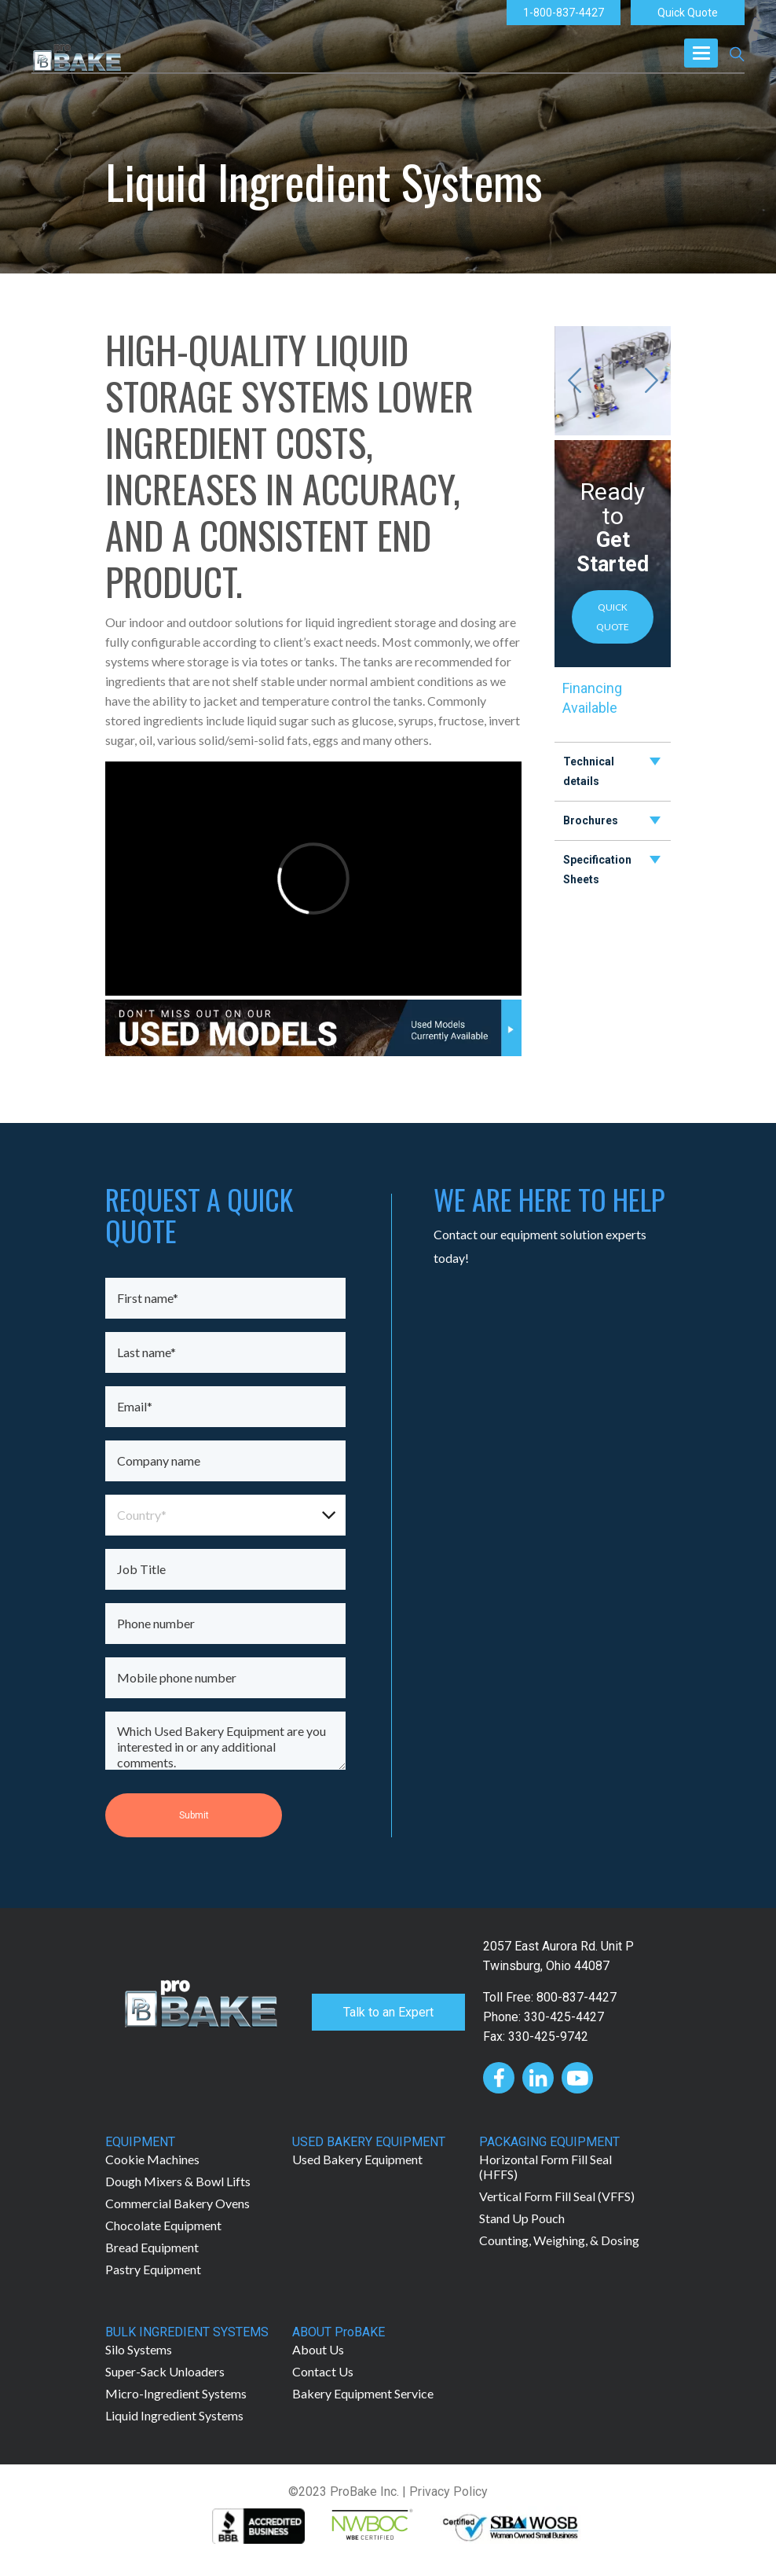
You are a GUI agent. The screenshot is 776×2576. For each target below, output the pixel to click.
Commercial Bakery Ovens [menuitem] (177, 2203)
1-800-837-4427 (563, 12)
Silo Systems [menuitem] (138, 2349)
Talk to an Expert (388, 2012)
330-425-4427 (564, 2016)
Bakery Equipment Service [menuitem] (363, 2393)
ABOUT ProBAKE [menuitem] (338, 2332)
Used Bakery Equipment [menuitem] (357, 2159)
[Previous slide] (574, 380)
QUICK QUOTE (612, 617)
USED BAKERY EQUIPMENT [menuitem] (368, 2141)
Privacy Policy (448, 2491)
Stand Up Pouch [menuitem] (522, 2218)
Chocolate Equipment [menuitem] (163, 2225)
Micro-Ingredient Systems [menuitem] (176, 2393)
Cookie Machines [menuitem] (152, 2159)
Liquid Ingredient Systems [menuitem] (174, 2415)
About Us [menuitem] (318, 2349)
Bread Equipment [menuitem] (152, 2247)
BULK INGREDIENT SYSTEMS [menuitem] (187, 2332)
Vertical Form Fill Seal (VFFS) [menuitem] (557, 2196)
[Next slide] (651, 380)
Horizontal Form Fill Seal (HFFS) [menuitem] (545, 2167)
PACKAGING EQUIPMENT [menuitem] (549, 2141)
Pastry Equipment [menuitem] (153, 2269)
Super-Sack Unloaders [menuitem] (165, 2371)
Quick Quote (687, 12)
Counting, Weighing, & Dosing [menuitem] (559, 2240)
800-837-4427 (576, 1997)
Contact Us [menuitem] (322, 2371)
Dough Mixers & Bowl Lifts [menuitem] (178, 2181)
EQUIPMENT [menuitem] (140, 2141)
